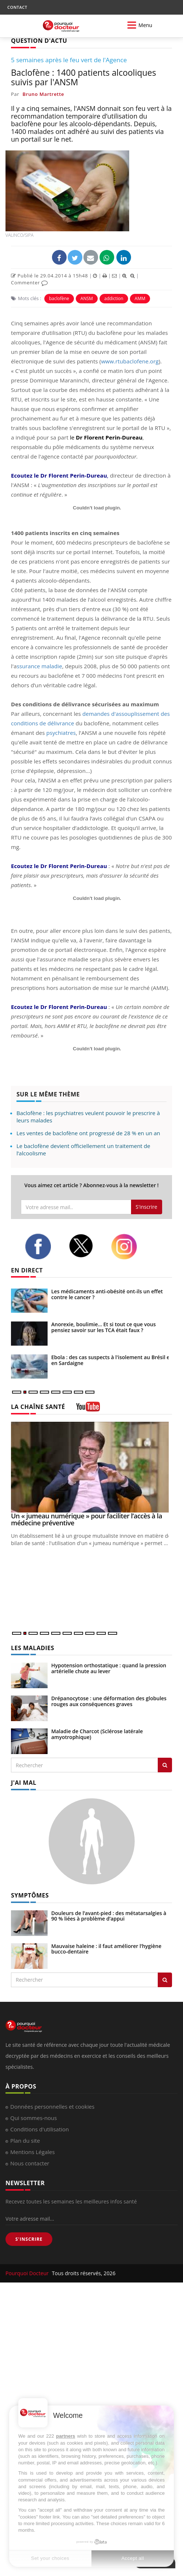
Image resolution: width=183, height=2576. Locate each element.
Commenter (29, 282)
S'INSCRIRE (28, 2239)
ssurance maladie (39, 666)
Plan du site (25, 2140)
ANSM (87, 298)
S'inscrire (146, 1206)
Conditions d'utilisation (39, 2129)
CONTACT (17, 7)
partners (65, 2436)
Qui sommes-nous (33, 2117)
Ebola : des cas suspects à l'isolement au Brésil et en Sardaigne (111, 1360)
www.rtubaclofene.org (129, 361)
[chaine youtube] (88, 1409)
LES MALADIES (32, 1648)
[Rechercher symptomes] (165, 1980)
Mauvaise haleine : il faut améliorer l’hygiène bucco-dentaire (106, 1949)
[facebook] (41, 1246)
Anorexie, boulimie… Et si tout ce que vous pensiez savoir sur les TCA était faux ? (103, 1327)
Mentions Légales (32, 2152)
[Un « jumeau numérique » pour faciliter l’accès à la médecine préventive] (91, 1467)
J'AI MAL (23, 1783)
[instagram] (127, 1247)
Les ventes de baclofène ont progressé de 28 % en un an (88, 1133)
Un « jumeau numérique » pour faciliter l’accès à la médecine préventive (86, 1519)
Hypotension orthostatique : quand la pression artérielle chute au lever (108, 1668)
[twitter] (84, 1246)
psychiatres (61, 732)
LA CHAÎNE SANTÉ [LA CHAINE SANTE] (38, 1407)
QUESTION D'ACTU (39, 41)
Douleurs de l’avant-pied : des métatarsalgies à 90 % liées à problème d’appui (108, 1916)
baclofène (59, 298)
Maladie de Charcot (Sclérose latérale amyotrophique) (97, 1734)
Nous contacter (29, 2163)
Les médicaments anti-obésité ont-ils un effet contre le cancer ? (107, 1294)
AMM (140, 298)
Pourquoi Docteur (27, 2273)
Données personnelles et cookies (52, 2106)
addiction (113, 298)
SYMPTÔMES (30, 1895)
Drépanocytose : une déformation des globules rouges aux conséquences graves (109, 1701)
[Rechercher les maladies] (165, 1765)
